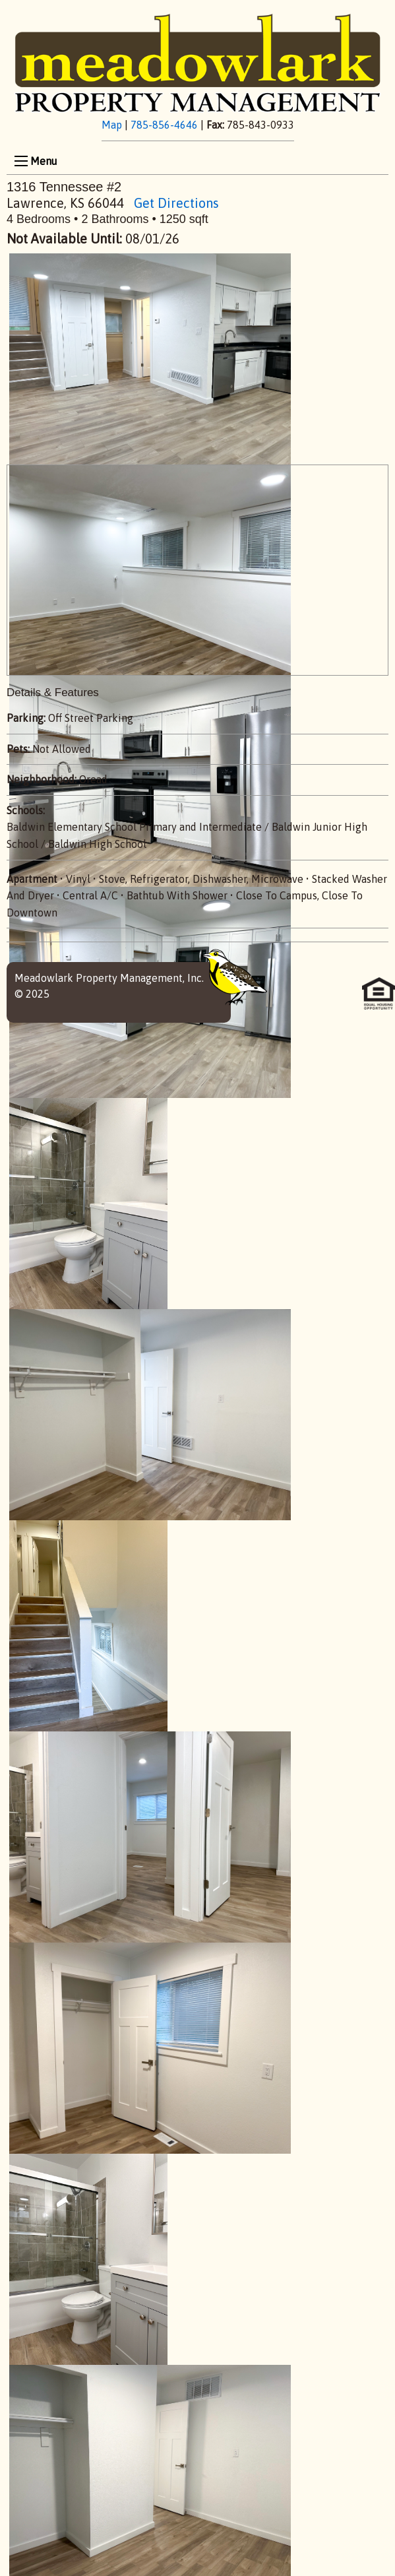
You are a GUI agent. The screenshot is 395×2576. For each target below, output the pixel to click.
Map (112, 125)
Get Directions (176, 202)
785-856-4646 (164, 125)
